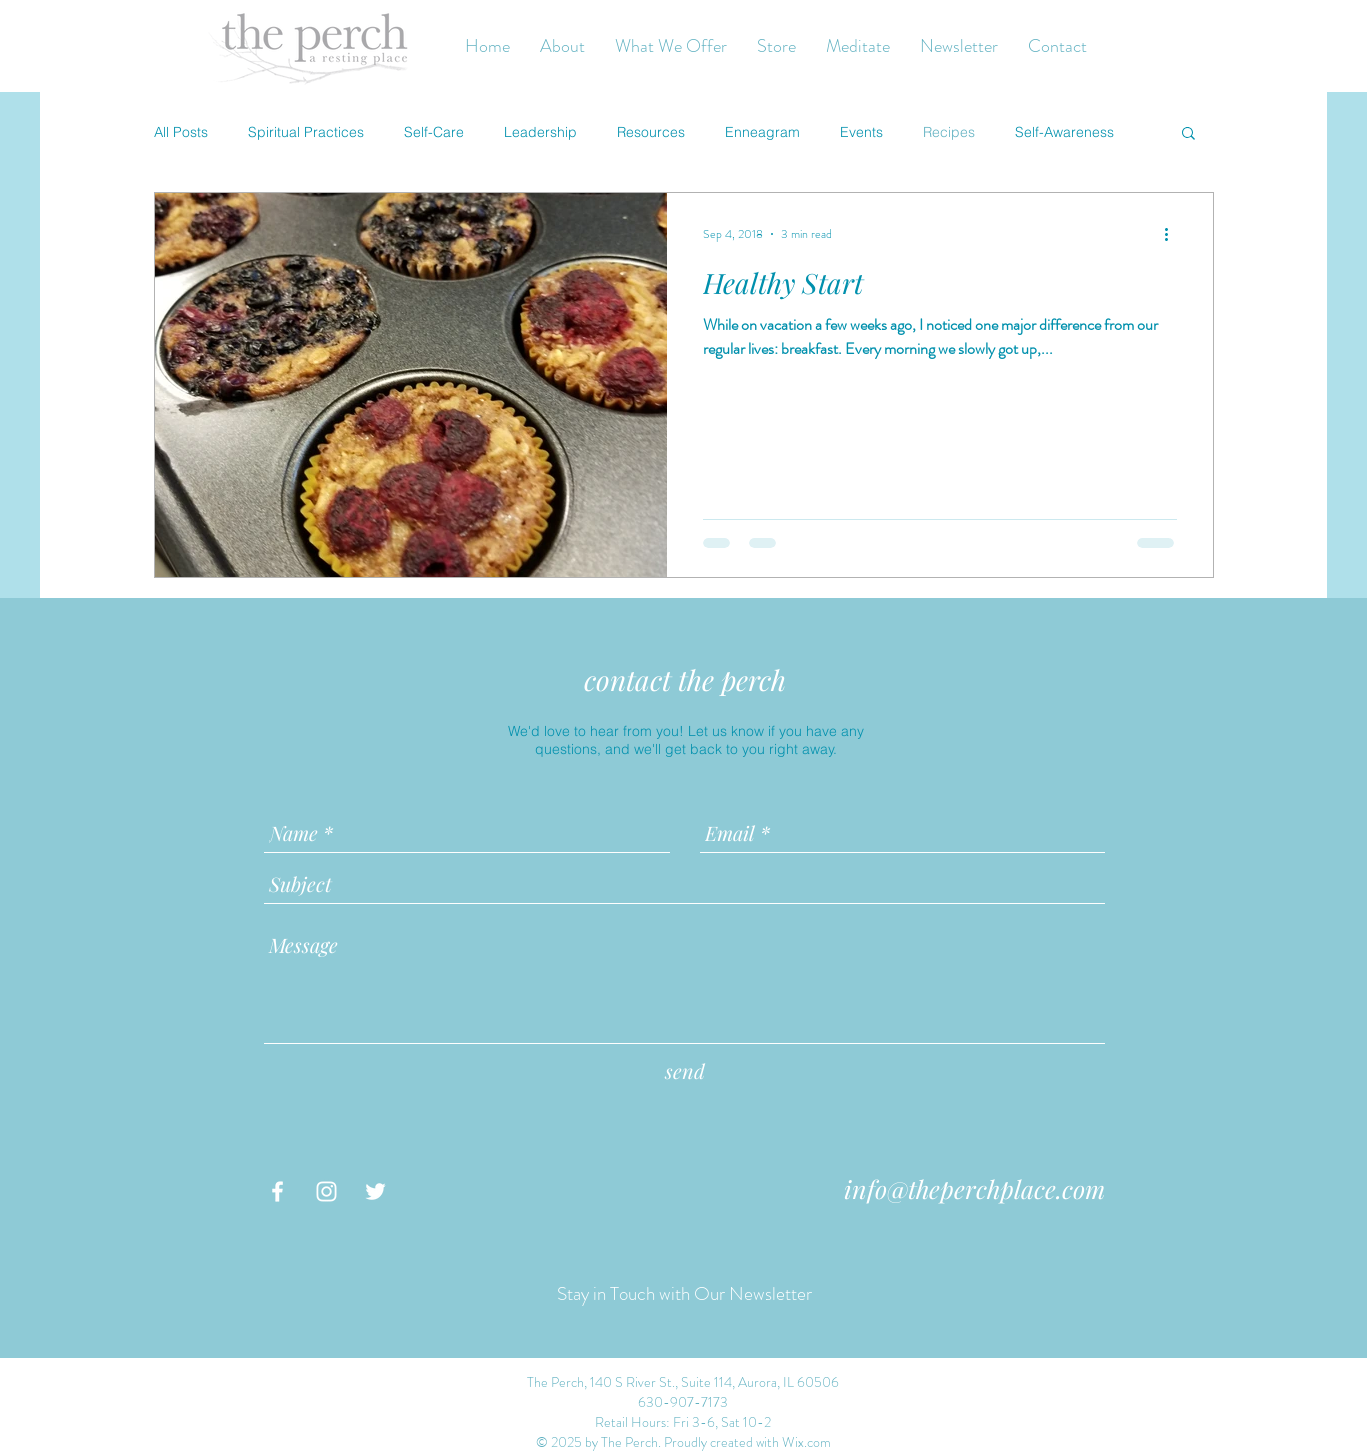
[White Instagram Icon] (326, 1191)
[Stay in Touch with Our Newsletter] (684, 1295)
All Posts (181, 132)
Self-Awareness (1064, 132)
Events (861, 132)
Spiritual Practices (306, 132)
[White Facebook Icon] (277, 1191)
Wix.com (806, 1442)
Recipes (949, 132)
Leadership (540, 132)
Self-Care (434, 132)
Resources (651, 132)
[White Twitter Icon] (375, 1191)
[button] (1188, 134)
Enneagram (762, 132)
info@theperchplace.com (974, 1188)
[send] (685, 1071)
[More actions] (1174, 234)
